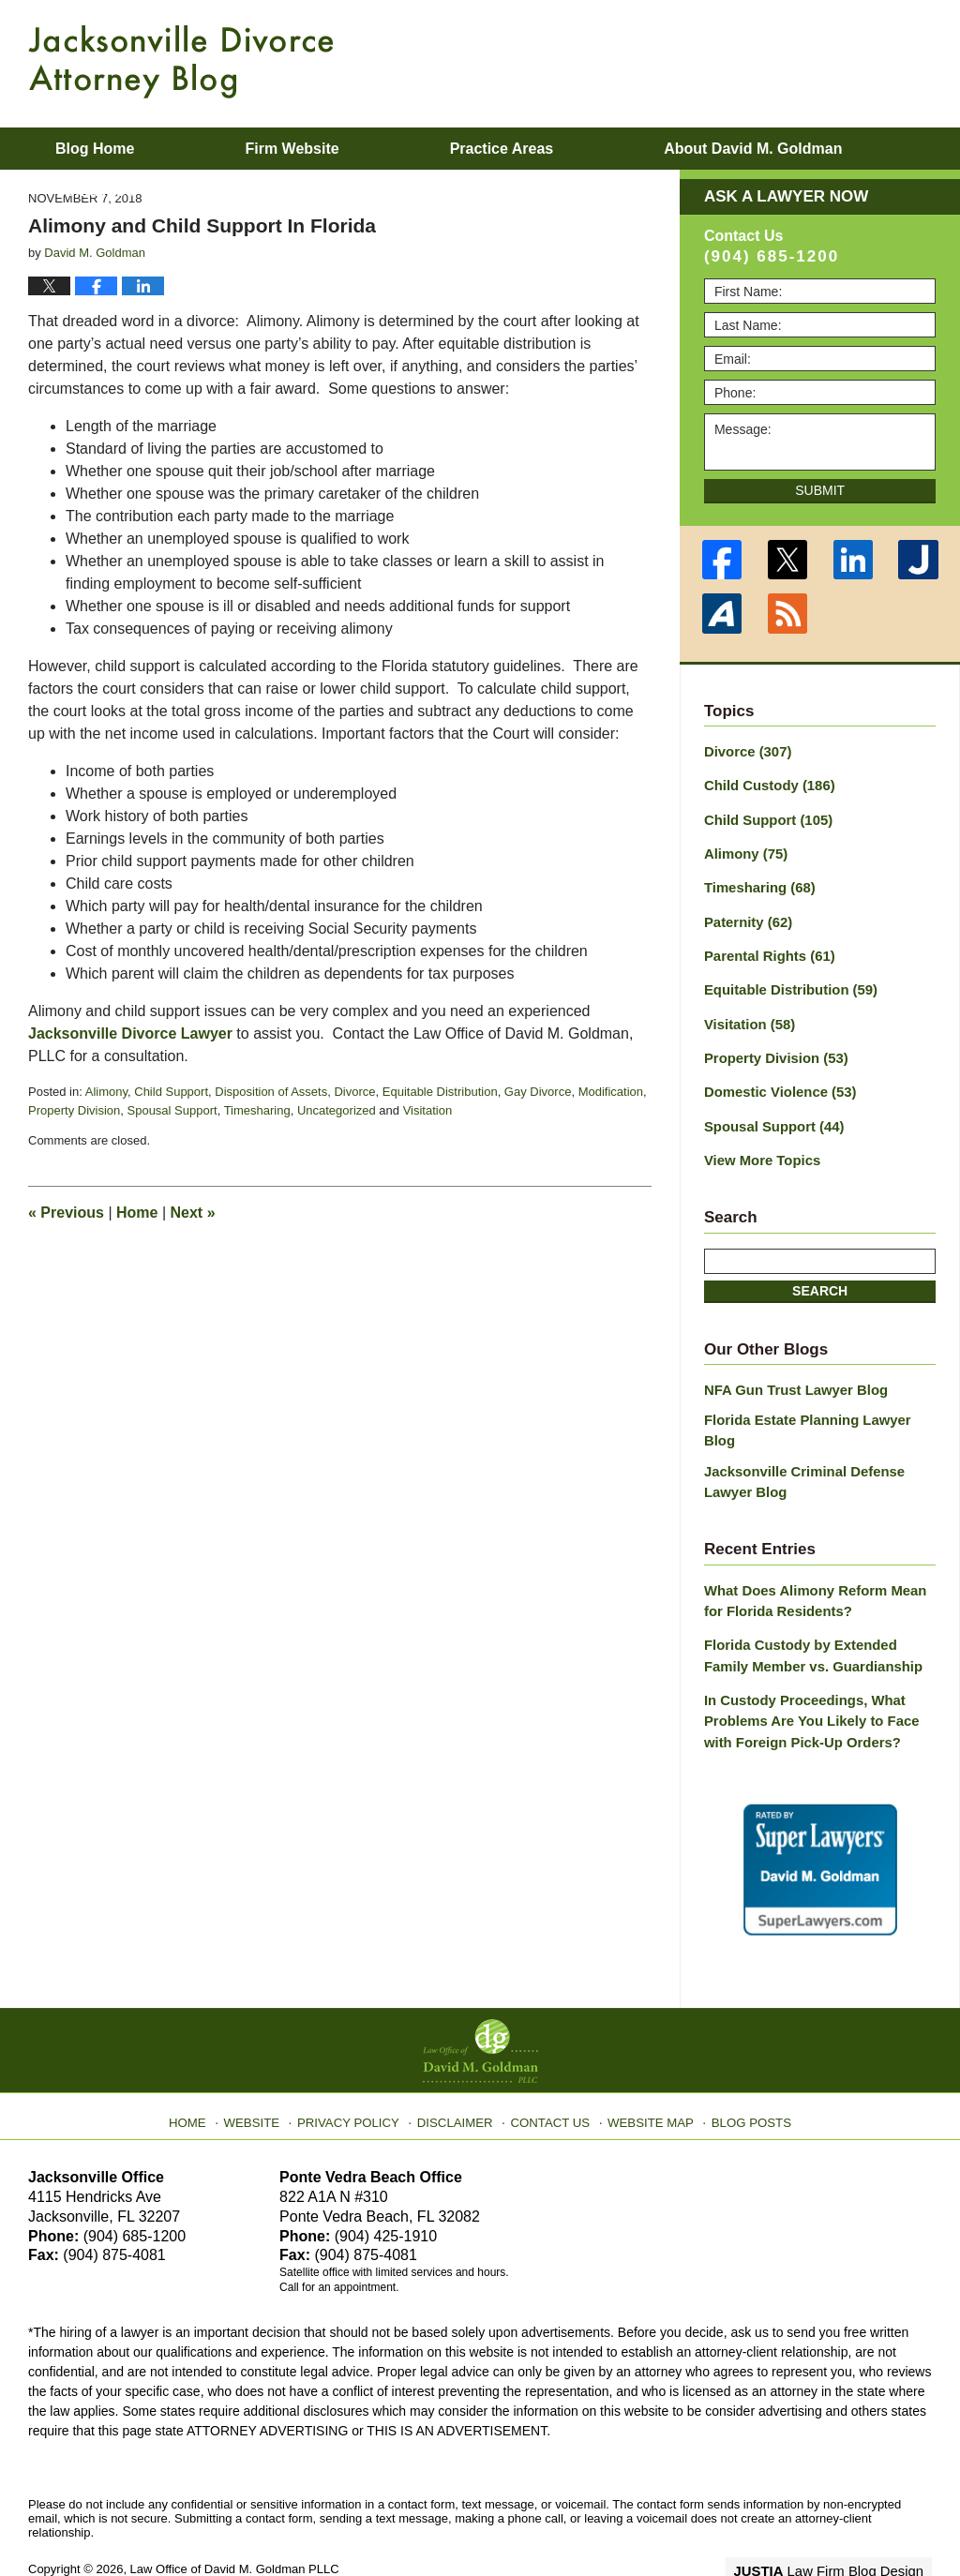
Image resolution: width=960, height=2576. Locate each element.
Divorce (354, 1092)
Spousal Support (173, 1110)
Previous (66, 1213)
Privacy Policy (359, 2065)
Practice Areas (502, 149)
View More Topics (759, 1144)
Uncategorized (336, 1110)
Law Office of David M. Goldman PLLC (234, 2517)
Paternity (746, 914)
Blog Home (94, 149)
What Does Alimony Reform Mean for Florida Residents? (819, 1557)
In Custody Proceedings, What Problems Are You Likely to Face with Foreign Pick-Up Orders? (805, 1672)
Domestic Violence (776, 1078)
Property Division (74, 1110)
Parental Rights (766, 947)
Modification (610, 1092)
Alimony (106, 1092)
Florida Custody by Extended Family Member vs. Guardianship (817, 1610)
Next (193, 1213)
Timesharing (257, 1110)
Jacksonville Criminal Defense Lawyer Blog (798, 1440)
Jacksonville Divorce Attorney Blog (181, 61)
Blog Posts (740, 2065)
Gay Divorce (538, 1092)
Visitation (428, 1110)
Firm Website (291, 149)
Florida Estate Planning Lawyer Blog (818, 1401)
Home (137, 1213)
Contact (94, 191)
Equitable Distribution (440, 1092)
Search (820, 1273)
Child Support (171, 1092)
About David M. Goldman (753, 149)
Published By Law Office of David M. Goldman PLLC (810, 61)
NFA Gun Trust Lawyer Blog (791, 1373)
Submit (820, 490)
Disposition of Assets (271, 1092)
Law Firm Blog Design (842, 2518)
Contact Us (550, 2065)
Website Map (644, 2065)
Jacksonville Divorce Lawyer (130, 1033)
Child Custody (765, 783)
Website (267, 2065)
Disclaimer (459, 2065)
